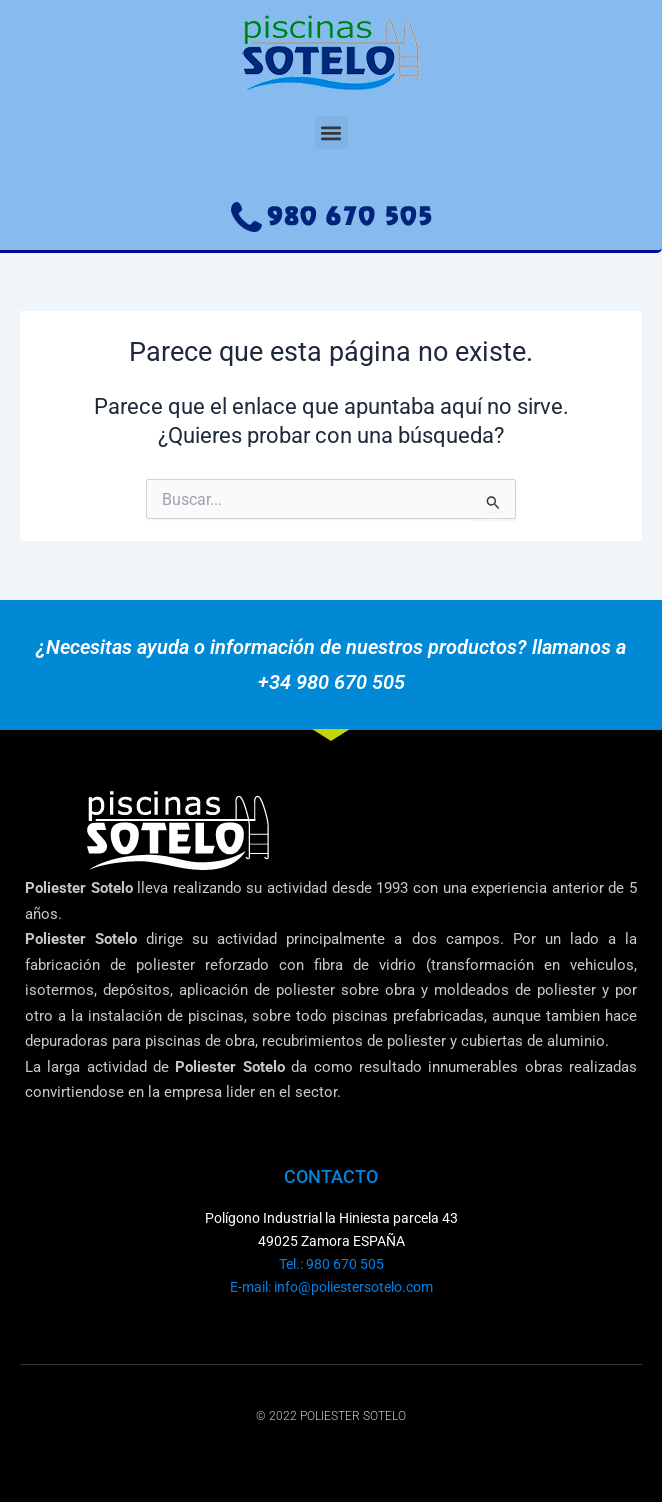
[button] (331, 132)
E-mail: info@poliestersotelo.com (331, 1287)
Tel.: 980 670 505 (331, 1264)
